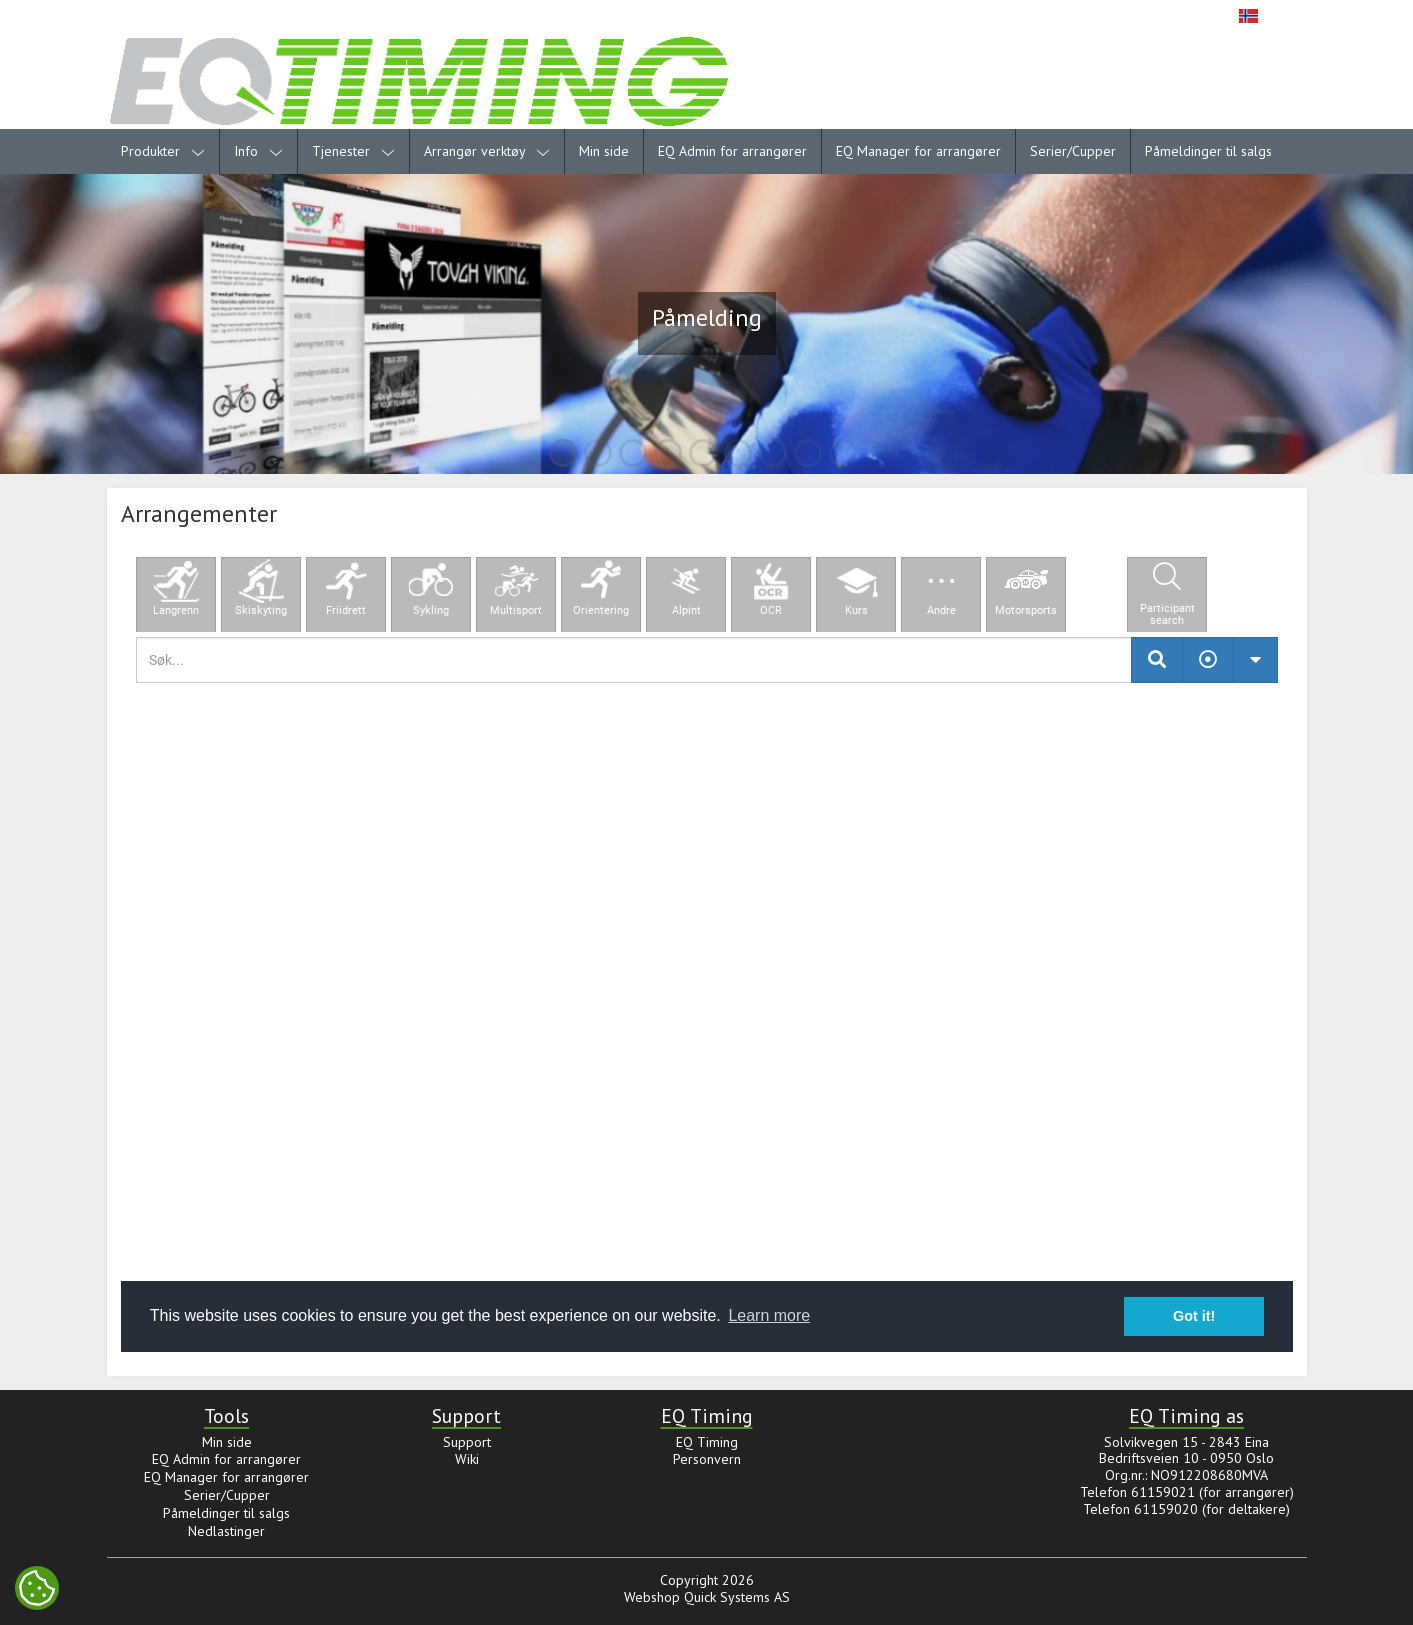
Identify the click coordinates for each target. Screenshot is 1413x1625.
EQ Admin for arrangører (732, 151)
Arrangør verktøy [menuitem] (487, 151)
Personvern (707, 1459)
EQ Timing (707, 1442)
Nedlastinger (226, 1531)
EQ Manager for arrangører (918, 151)
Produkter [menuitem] (163, 151)
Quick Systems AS (737, 1597)
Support (467, 1442)
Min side (604, 151)
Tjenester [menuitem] (353, 151)
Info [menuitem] (258, 151)
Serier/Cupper (1073, 151)
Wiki (467, 1459)
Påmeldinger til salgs (1208, 151)
